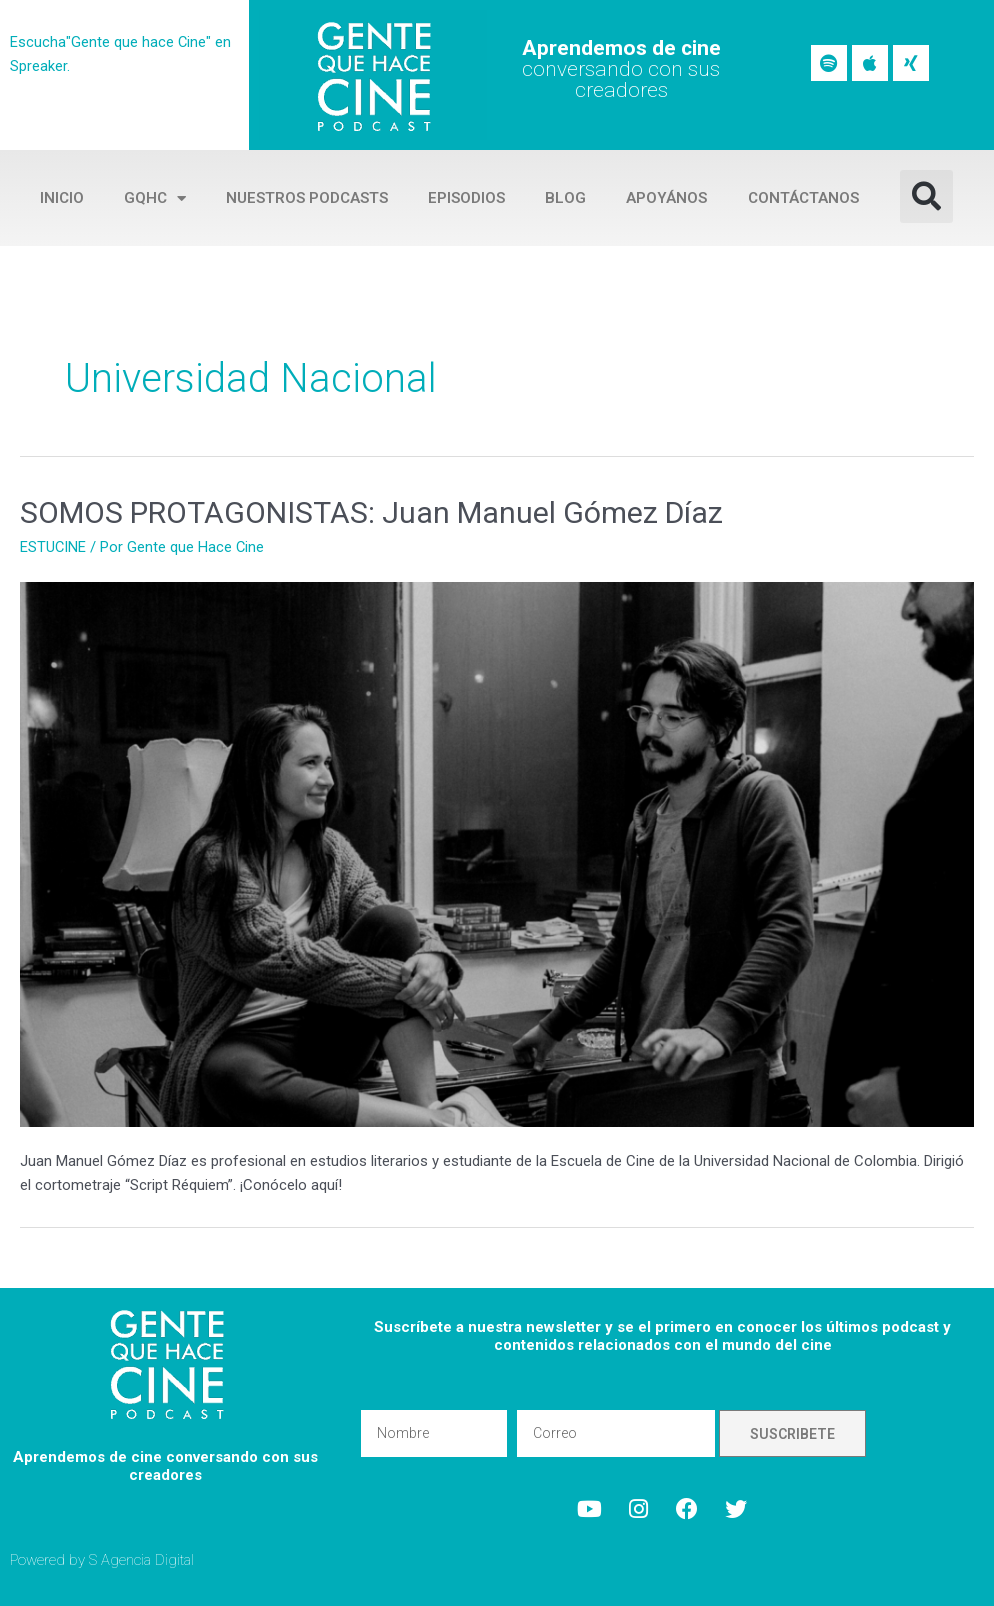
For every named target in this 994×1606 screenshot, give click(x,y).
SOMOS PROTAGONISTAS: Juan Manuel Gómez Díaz (371, 512)
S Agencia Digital (142, 1560)
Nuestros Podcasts (307, 198)
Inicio (62, 198)
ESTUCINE (53, 547)
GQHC (155, 198)
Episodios (466, 198)
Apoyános (666, 198)
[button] (926, 196)
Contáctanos (803, 198)
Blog (565, 198)
